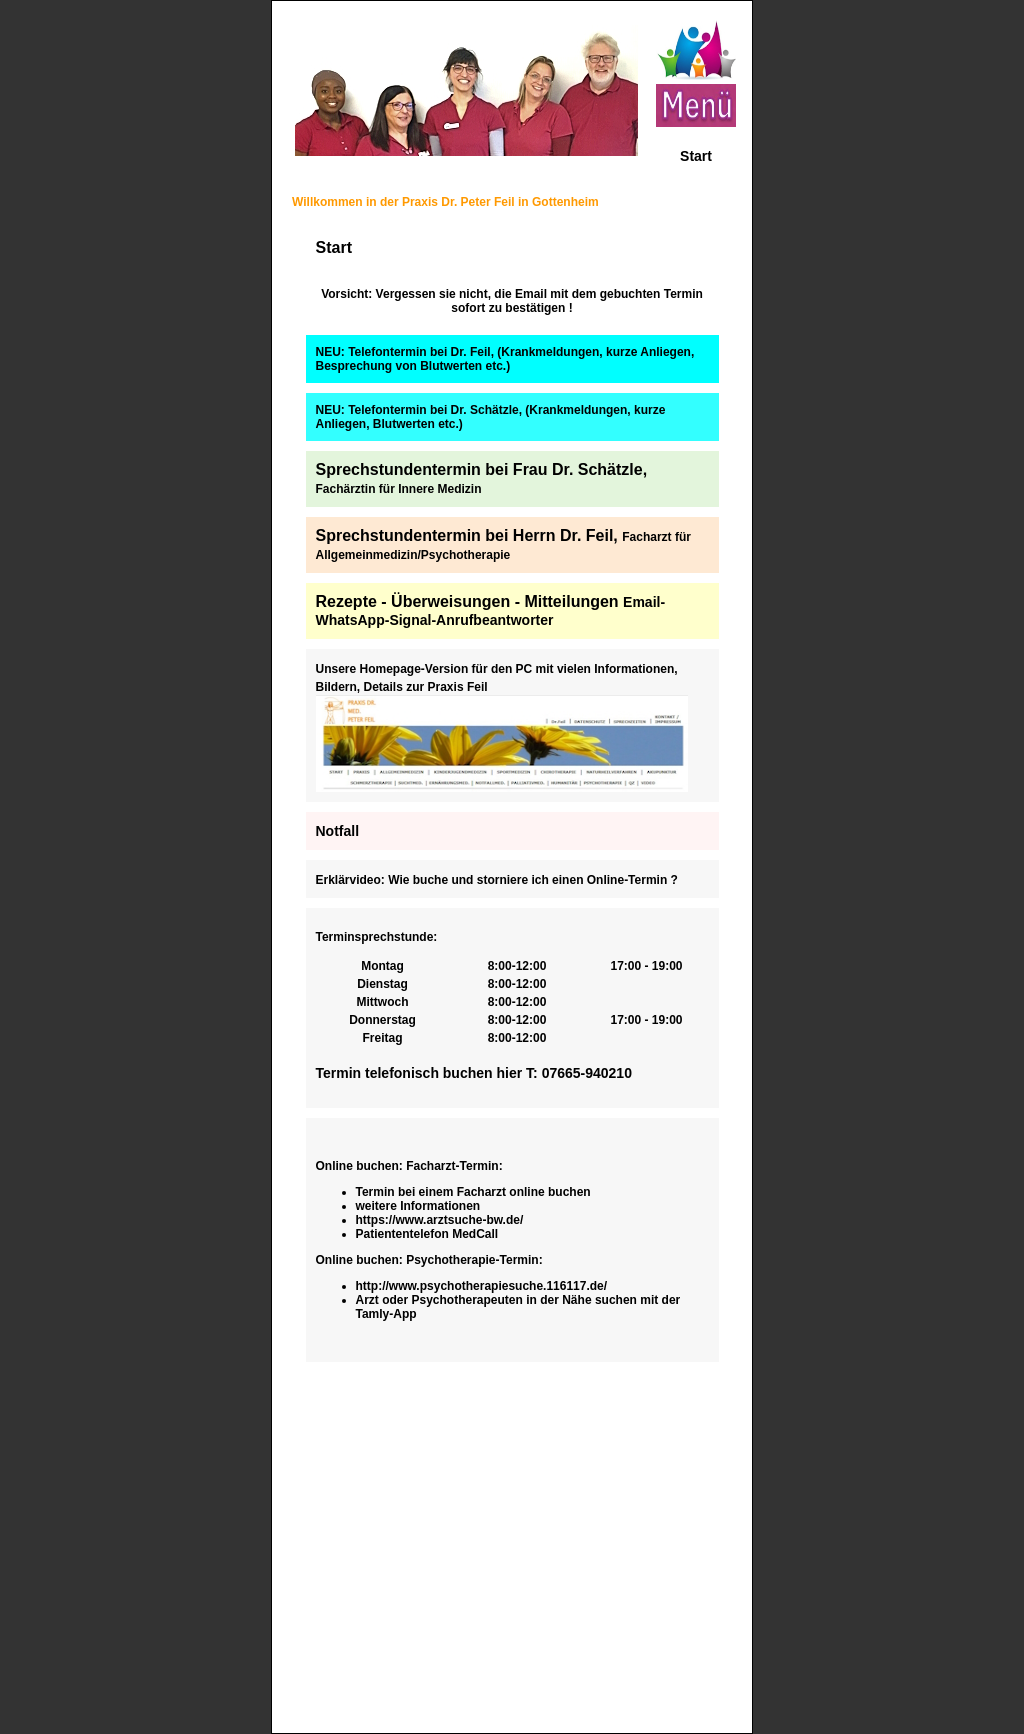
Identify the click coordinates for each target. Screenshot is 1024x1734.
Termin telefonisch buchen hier (421, 1073)
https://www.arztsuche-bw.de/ (440, 1220)
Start (696, 156)
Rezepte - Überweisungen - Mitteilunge (462, 601)
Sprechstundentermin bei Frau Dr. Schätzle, (482, 478)
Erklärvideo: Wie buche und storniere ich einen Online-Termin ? (497, 880)
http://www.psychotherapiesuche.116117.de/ (482, 1286)
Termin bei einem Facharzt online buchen (473, 1192)
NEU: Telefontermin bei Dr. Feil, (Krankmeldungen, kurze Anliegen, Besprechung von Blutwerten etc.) (505, 359)
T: (534, 1073)
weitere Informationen (418, 1206)
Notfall (338, 831)
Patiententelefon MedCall (427, 1234)
